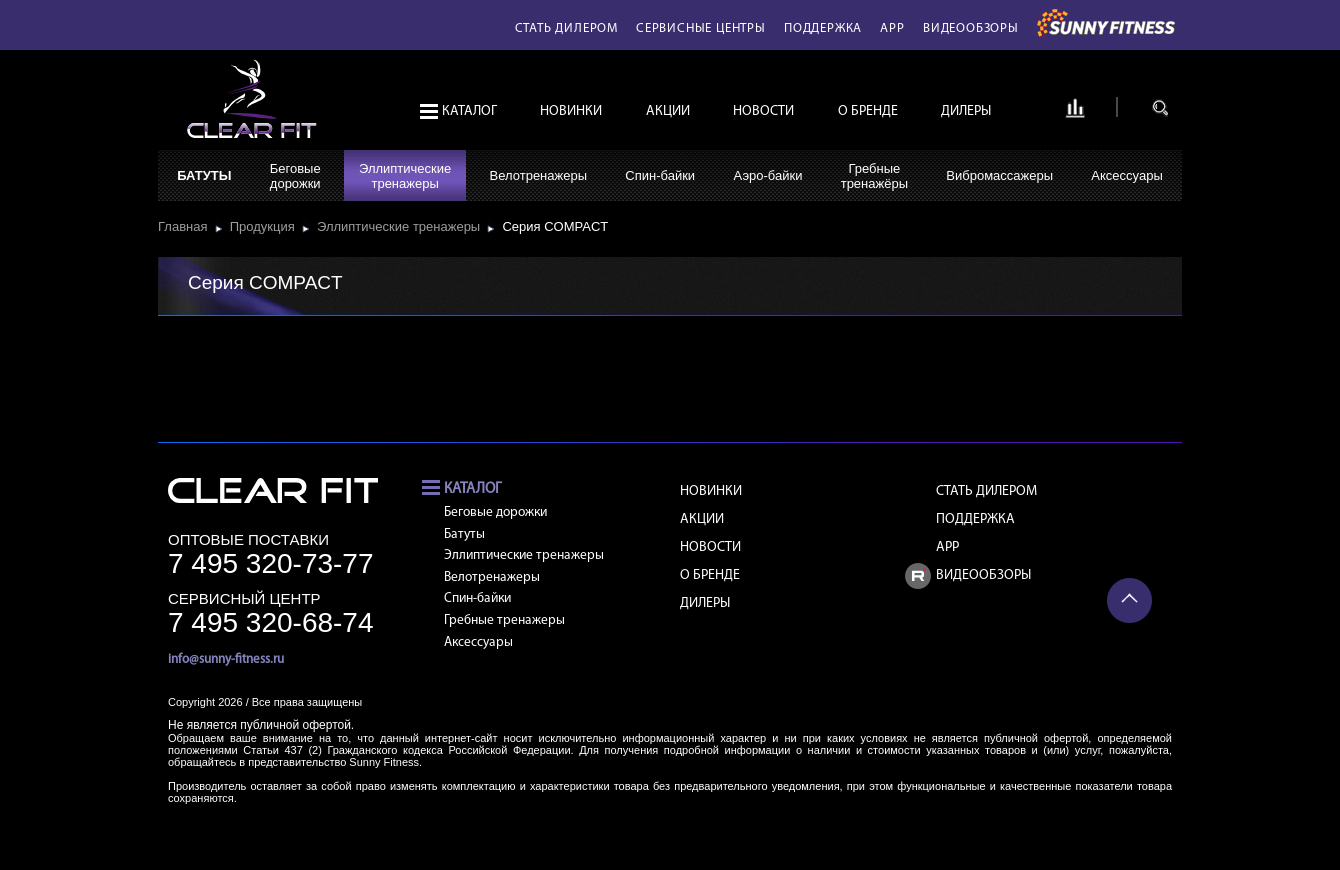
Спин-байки (660, 175)
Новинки (571, 111)
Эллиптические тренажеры (402, 226)
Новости (763, 111)
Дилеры (966, 111)
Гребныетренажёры (874, 176)
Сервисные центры (701, 28)
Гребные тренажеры (504, 620)
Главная (186, 226)
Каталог (469, 111)
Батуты (204, 175)
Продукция (266, 226)
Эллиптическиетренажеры (405, 176)
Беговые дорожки (495, 512)
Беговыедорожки (295, 176)
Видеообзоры (971, 28)
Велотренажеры (538, 175)
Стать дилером (566, 28)
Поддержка (823, 28)
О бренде (868, 111)
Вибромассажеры (999, 175)
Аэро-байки (767, 175)
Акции (668, 111)
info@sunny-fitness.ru (226, 659)
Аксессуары (1126, 175)
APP (892, 28)
